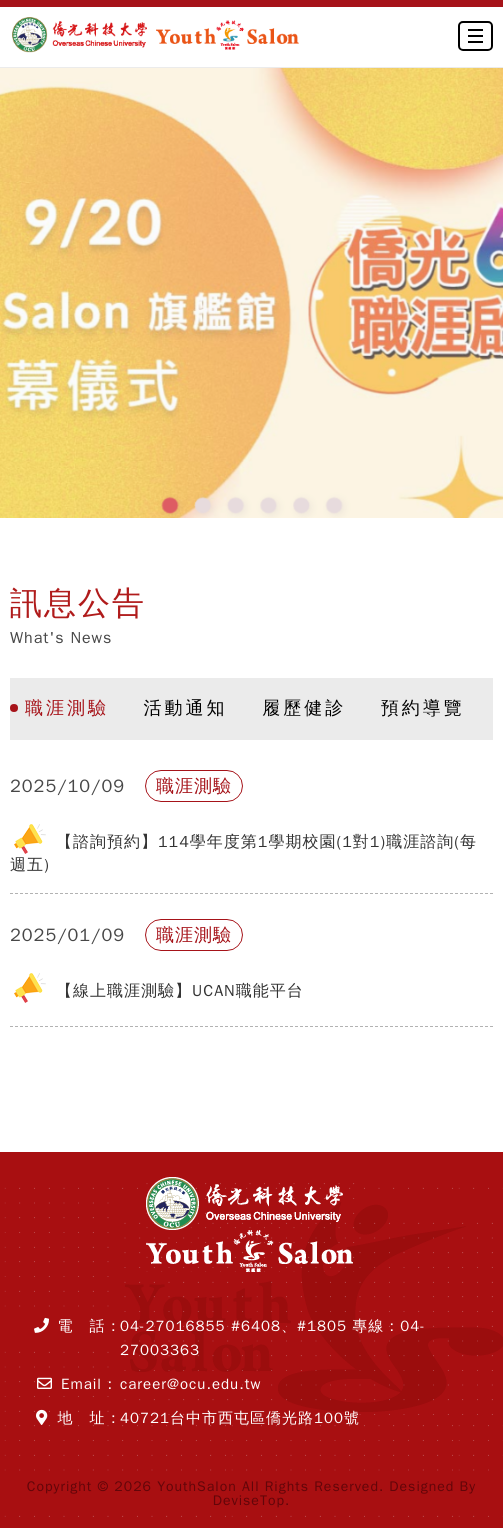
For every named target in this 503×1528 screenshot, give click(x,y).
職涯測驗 (67, 708)
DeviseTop (249, 1500)
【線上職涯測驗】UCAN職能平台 (180, 991)
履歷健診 (304, 708)
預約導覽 (423, 708)
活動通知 (186, 708)
